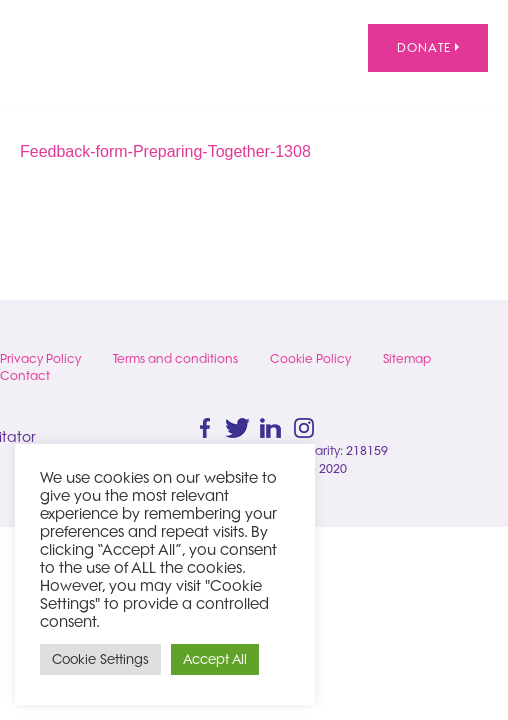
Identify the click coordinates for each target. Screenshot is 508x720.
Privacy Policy (40, 358)
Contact (25, 375)
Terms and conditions (175, 358)
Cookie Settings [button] (100, 659)
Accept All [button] (215, 659)
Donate (428, 47)
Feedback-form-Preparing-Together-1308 (165, 151)
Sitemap (407, 358)
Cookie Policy (310, 358)
